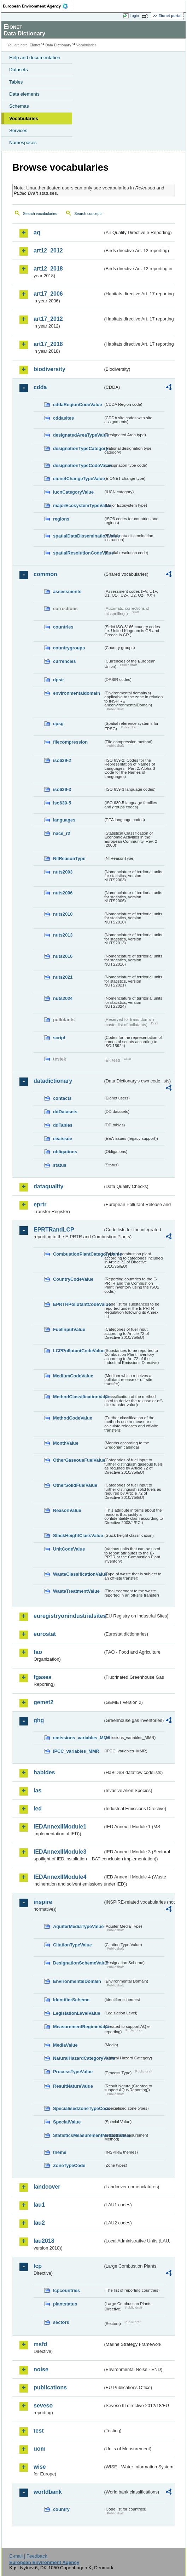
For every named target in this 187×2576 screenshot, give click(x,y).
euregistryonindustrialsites (68, 1616)
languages (64, 820)
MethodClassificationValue (78, 1396)
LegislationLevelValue (76, 2013)
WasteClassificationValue (78, 1574)
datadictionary (53, 1081)
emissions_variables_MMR (78, 1737)
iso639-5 (62, 803)
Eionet (35, 45)
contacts (62, 1098)
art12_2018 (48, 269)
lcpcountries (66, 2290)
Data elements (24, 94)
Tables (16, 82)
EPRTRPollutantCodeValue (78, 1304)
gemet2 (43, 1702)
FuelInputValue (69, 1329)
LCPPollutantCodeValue (78, 1350)
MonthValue (65, 1443)
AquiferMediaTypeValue (78, 1926)
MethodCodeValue (72, 1418)
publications (50, 2387)
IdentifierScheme (71, 1999)
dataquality (48, 1186)
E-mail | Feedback (28, 2556)
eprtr (40, 1204)
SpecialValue (67, 2122)
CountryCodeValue (73, 1279)
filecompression (70, 742)
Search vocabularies (40, 213)
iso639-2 (62, 760)
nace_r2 (61, 833)
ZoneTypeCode (69, 2165)
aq (37, 232)
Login (134, 15)
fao (38, 1652)
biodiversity (49, 369)
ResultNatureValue (73, 2086)
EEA (37, 6)
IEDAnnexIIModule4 (60, 1877)
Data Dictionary (58, 45)
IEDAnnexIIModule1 (60, 1827)
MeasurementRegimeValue (78, 2026)
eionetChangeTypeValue (78, 478)
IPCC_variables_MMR (76, 1751)
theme (59, 2152)
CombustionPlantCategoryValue (78, 1254)
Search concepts (88, 213)
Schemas (19, 106)
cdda (40, 387)
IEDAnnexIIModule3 (60, 1852)
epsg (58, 723)
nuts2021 (62, 977)
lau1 (39, 2205)
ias (37, 1790)
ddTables (62, 1125)
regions (61, 519)
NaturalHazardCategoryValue (78, 2058)
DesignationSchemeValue (78, 1963)
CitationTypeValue (72, 1944)
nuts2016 (62, 956)
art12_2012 (48, 251)
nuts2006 (62, 892)
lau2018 (44, 2241)
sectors (61, 2322)
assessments (67, 591)
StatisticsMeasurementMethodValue (78, 2135)
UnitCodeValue (69, 1549)
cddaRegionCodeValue (77, 404)
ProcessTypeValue (73, 2071)
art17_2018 (48, 344)
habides (44, 1772)
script (59, 1037)
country (61, 2509)
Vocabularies (23, 118)
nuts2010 (62, 914)
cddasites (63, 418)
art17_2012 (48, 319)
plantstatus (65, 2304)
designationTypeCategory (78, 448)
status (59, 1165)
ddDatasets (65, 1111)
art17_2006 (48, 294)
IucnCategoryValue (73, 492)
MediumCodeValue (73, 1375)
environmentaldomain (76, 693)
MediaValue (65, 2045)
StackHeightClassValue (78, 1535)
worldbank (48, 2492)
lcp (38, 2266)
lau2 (39, 2223)
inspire (43, 1902)
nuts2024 (62, 998)
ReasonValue (67, 1510)
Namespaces (23, 142)
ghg (39, 1720)
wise (40, 2467)
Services (18, 130)
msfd (40, 2344)
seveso (43, 2405)
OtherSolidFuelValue (75, 1485)
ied (38, 1809)
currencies (64, 661)
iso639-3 (62, 789)
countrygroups (69, 647)
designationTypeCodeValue (78, 465)
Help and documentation (34, 57)
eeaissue (62, 1138)
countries (63, 627)
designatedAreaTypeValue (78, 435)
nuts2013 (62, 935)
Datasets (18, 69)
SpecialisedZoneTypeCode (78, 2108)
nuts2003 (62, 872)
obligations (65, 1151)
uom (40, 2449)
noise (41, 2369)
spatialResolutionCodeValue (78, 553)
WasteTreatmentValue (76, 1591)
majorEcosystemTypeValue (78, 505)
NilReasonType (69, 858)
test (38, 2431)
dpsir (58, 679)
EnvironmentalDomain (77, 1981)
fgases (43, 1677)
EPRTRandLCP (54, 1230)
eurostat (45, 1634)
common (45, 574)
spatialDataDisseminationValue (78, 536)
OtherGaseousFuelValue (78, 1460)
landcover (47, 2187)
